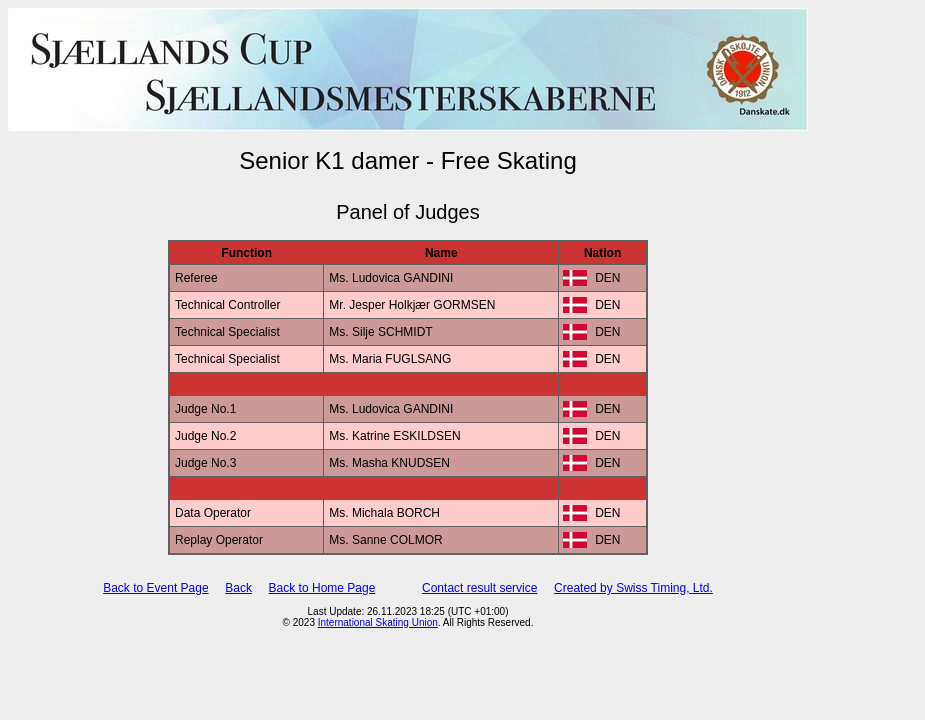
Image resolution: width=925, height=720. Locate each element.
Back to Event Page (155, 588)
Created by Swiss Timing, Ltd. (633, 588)
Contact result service (479, 588)
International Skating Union (378, 622)
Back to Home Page (322, 588)
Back (238, 588)
